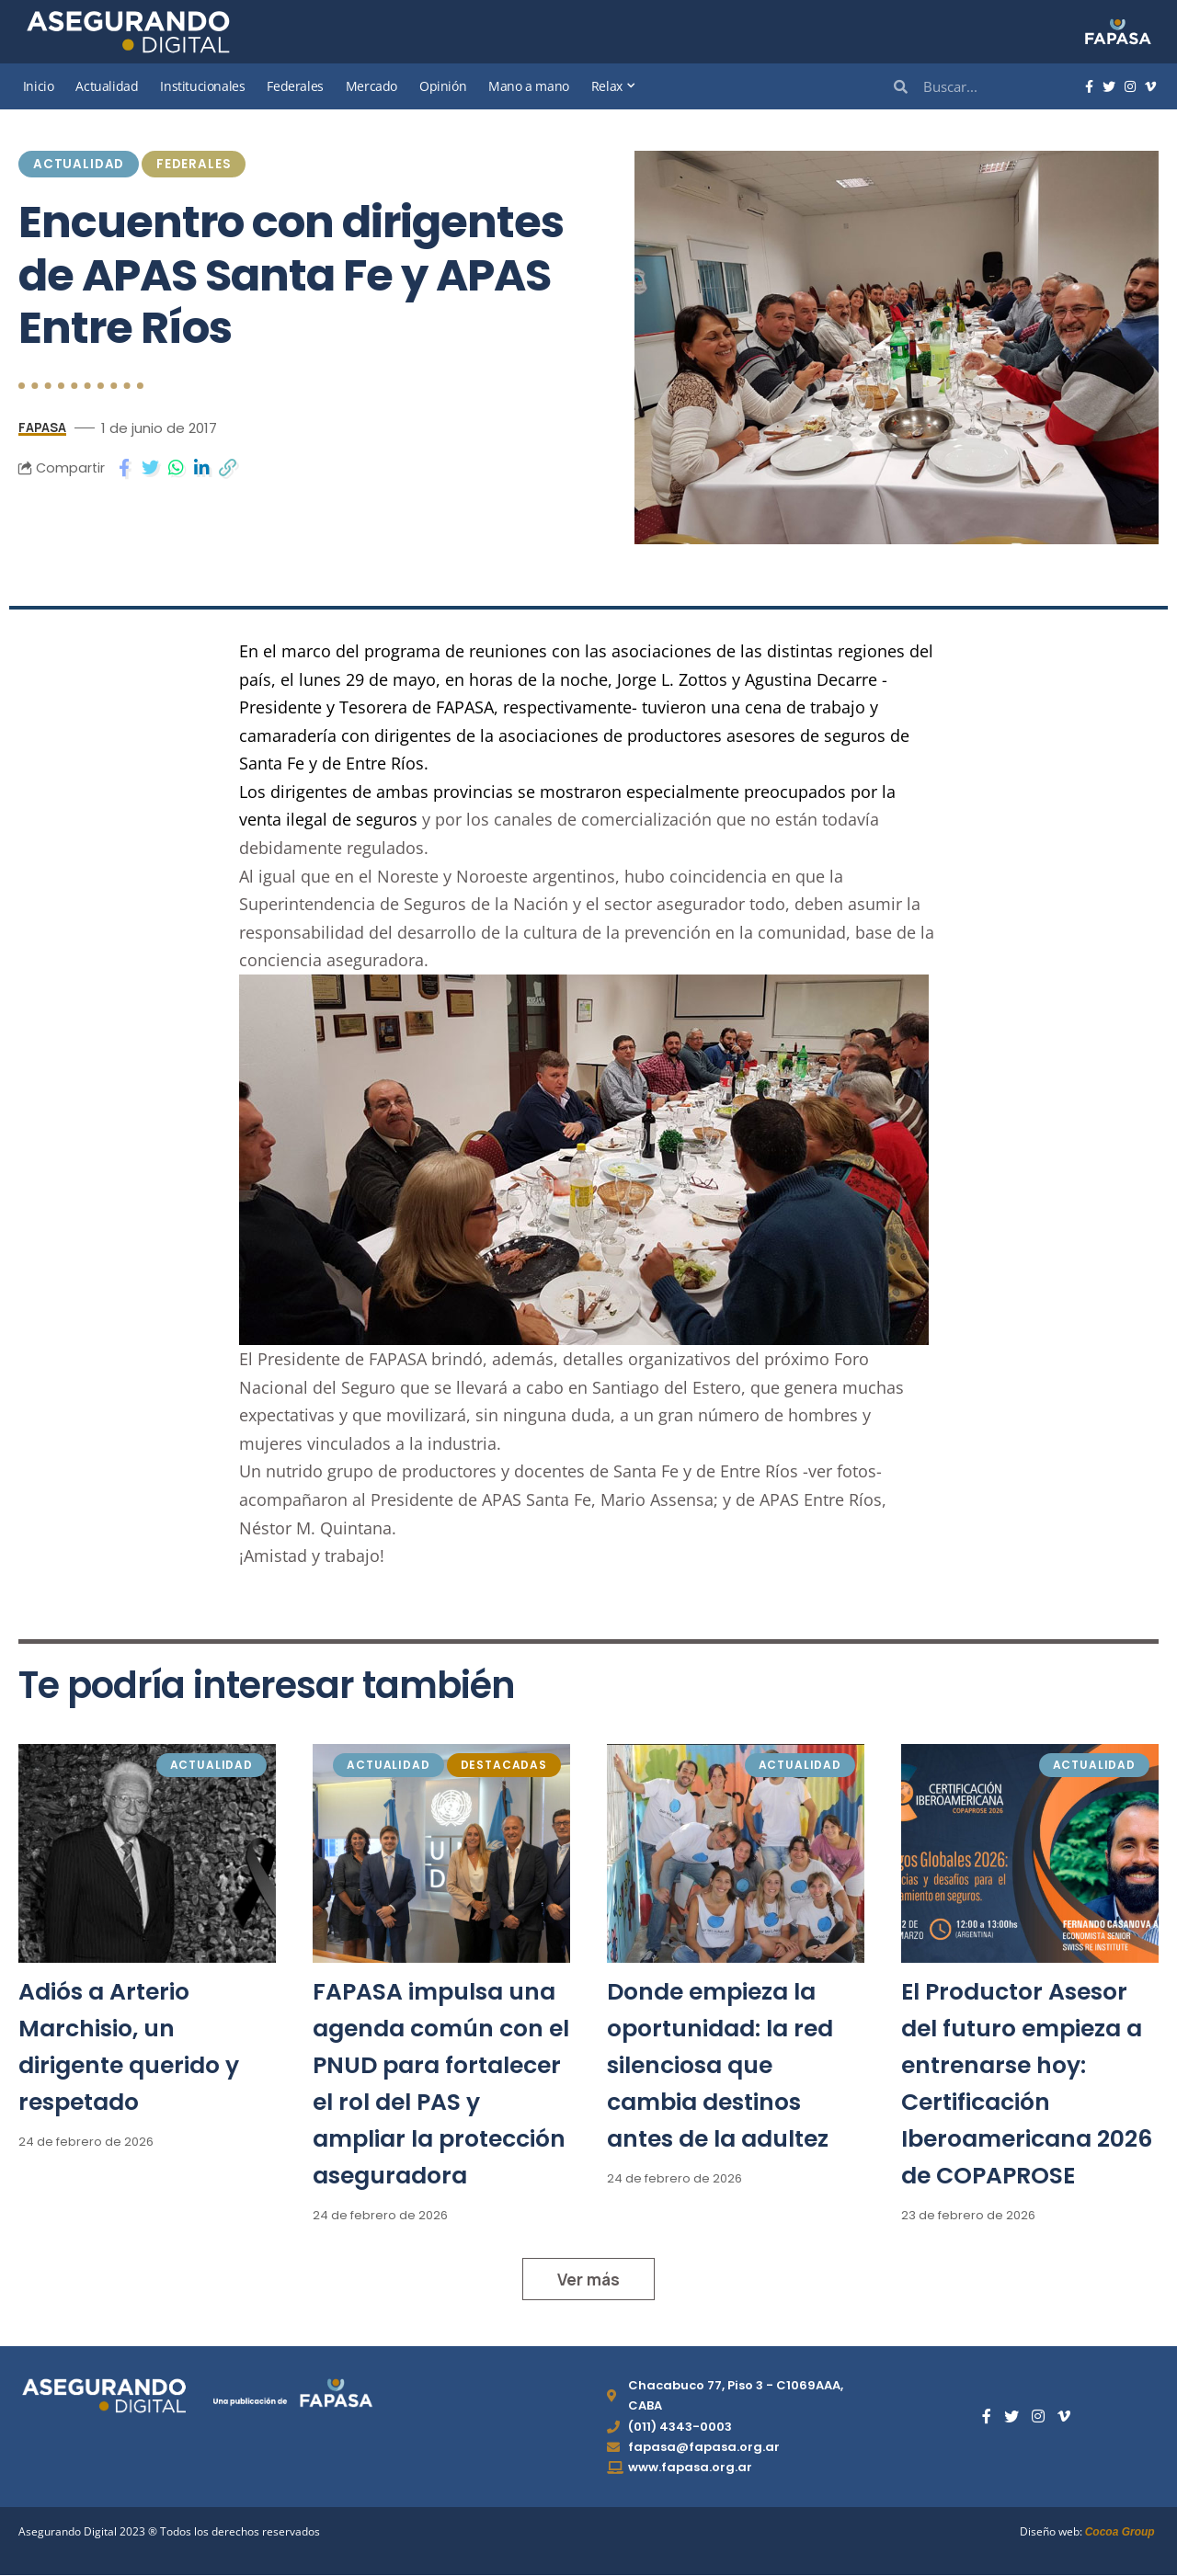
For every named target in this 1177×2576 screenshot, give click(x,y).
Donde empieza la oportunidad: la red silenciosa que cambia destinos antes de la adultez (720, 2065)
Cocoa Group (1120, 2532)
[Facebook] (1089, 87)
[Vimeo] (1150, 87)
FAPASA (44, 427)
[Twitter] (1109, 87)
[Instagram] (1130, 87)
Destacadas (504, 1764)
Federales (194, 164)
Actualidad (78, 164)
